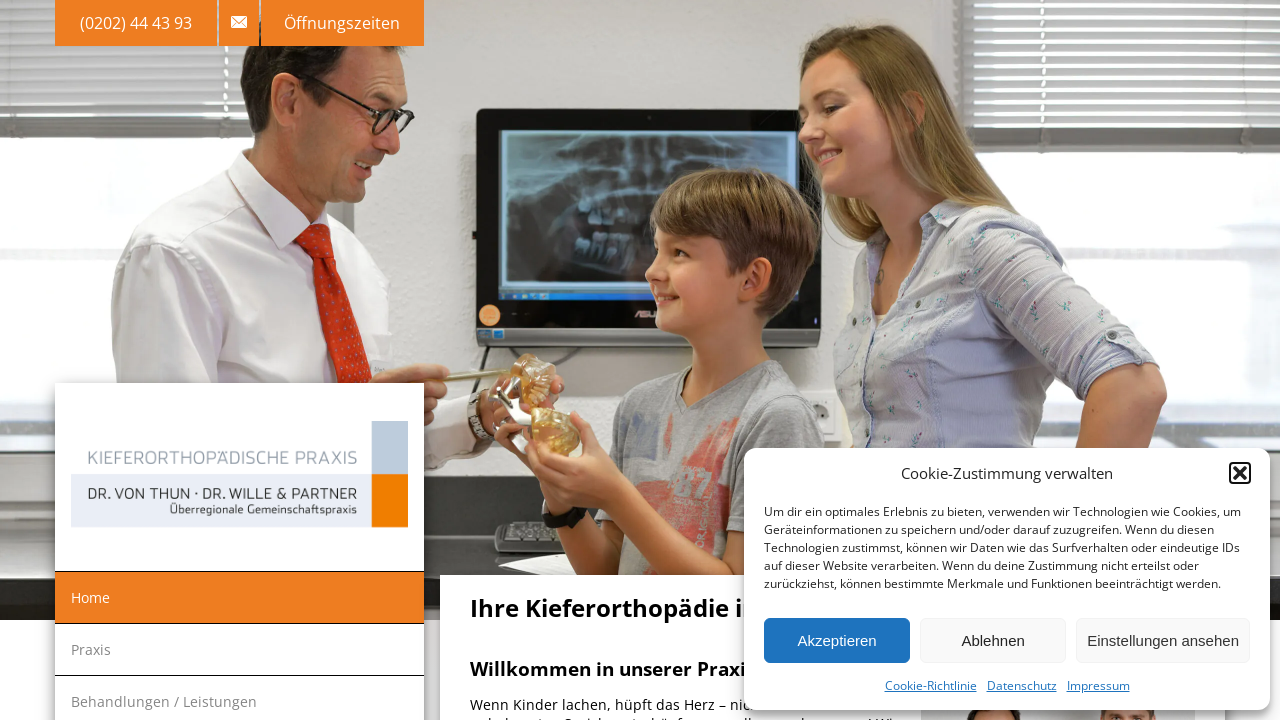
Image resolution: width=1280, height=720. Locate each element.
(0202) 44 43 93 (136, 23)
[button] (1240, 473)
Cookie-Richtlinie (931, 685)
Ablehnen (992, 640)
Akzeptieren (836, 640)
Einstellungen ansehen (1163, 640)
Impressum (1098, 685)
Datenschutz (1022, 685)
